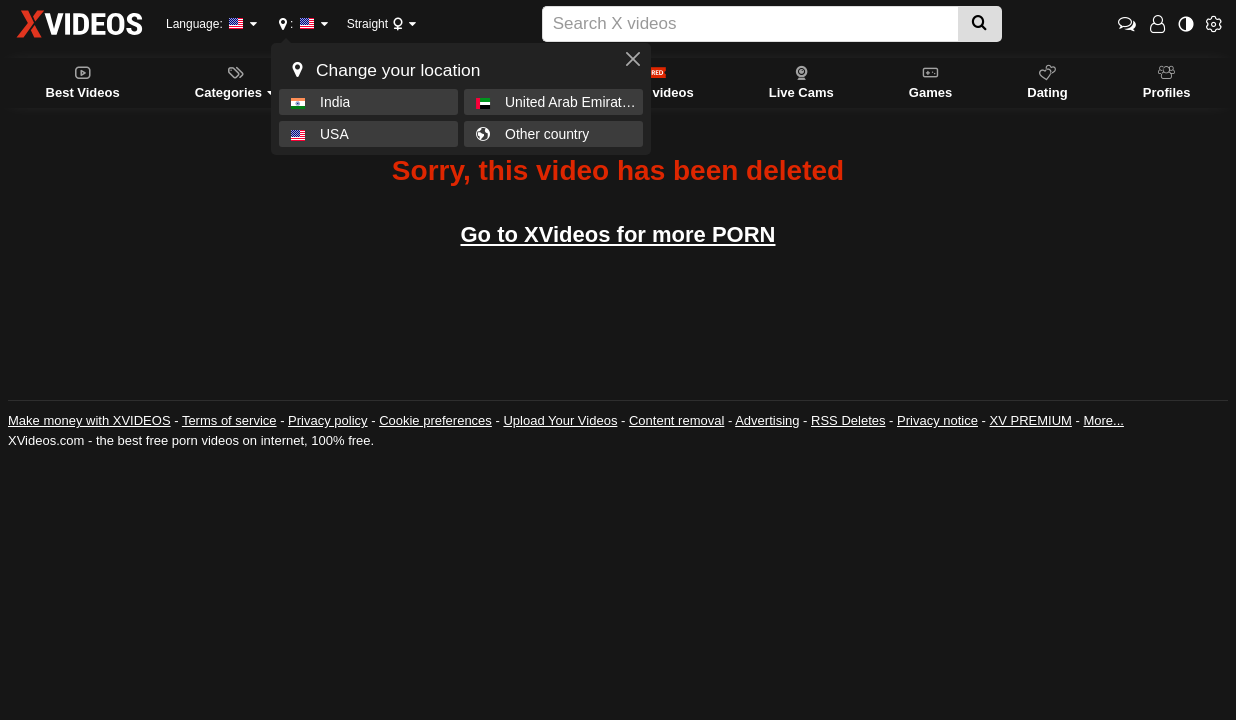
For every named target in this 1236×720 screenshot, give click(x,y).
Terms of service (229, 420)
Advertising (767, 420)
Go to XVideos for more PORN (618, 234)
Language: (205, 24)
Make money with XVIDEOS (89, 420)
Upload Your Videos (560, 420)
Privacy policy (327, 420)
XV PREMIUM (1031, 420)
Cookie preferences (435, 420)
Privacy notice (937, 420)
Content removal (676, 420)
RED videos (657, 81)
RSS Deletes (848, 420)
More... (1103, 420)
